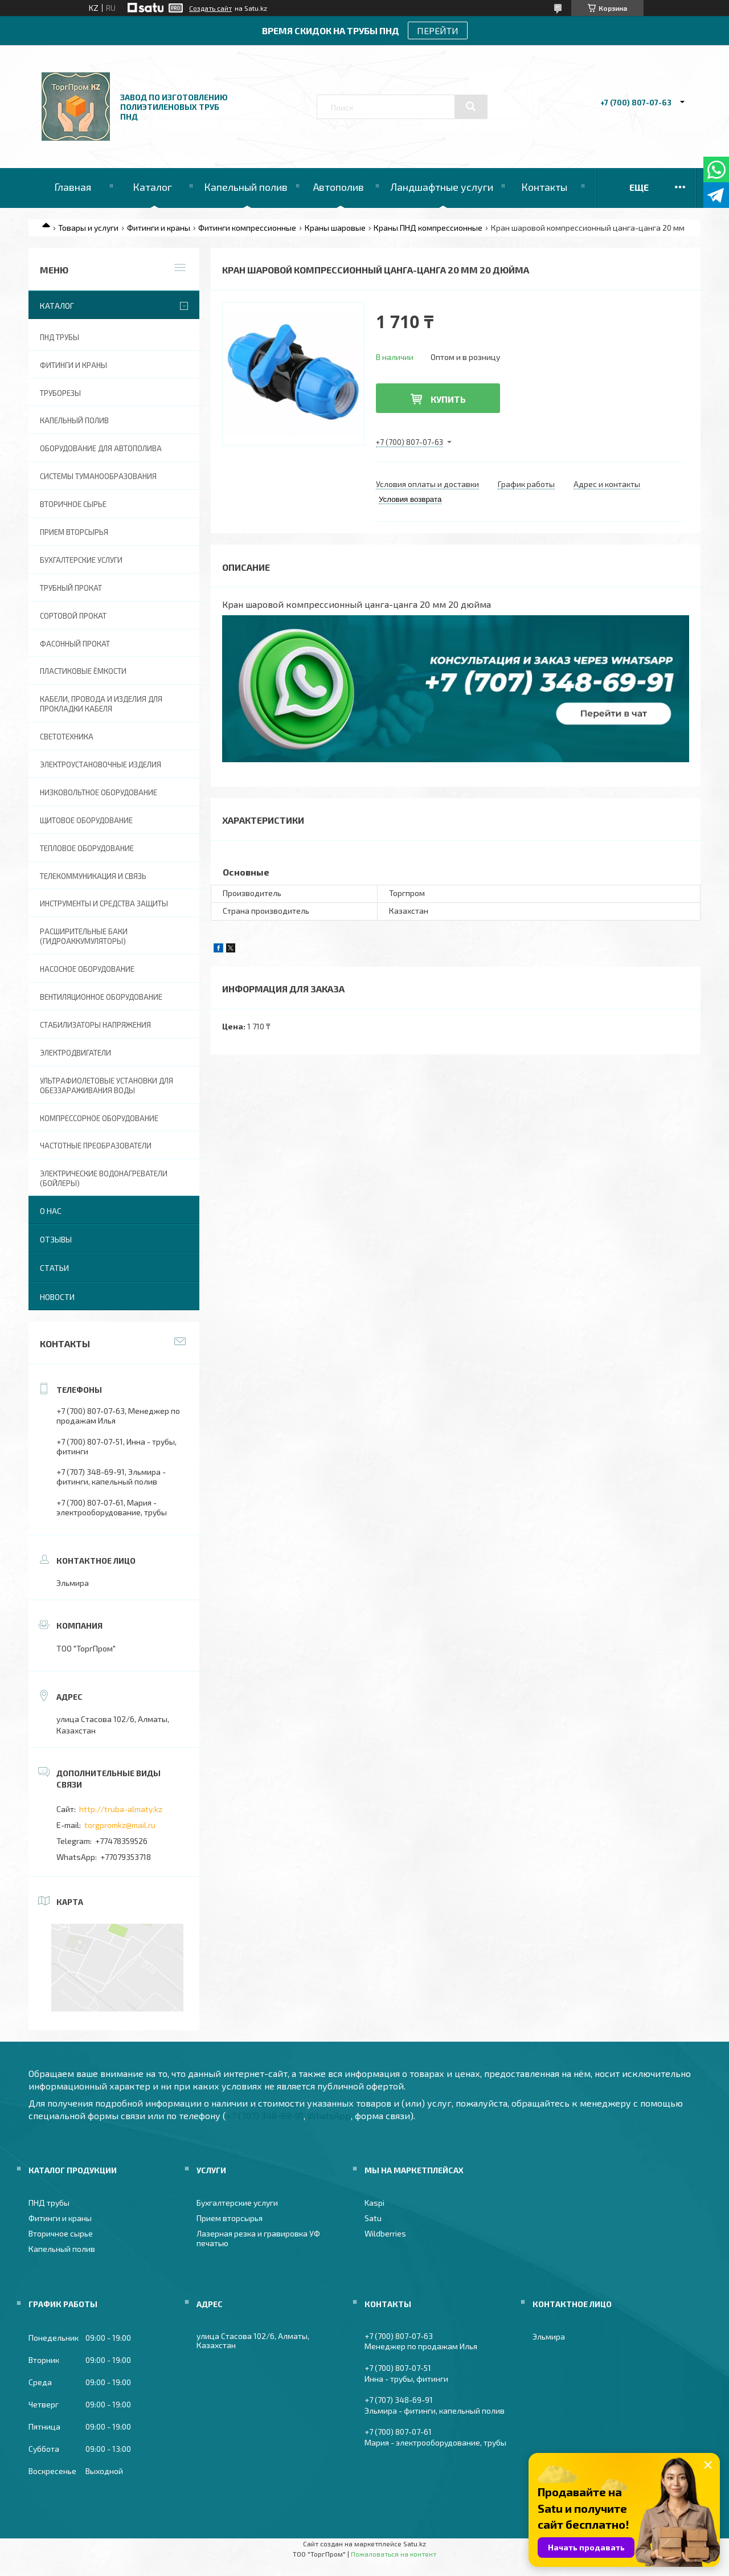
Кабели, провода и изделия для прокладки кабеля (101, 703)
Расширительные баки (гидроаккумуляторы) (84, 936)
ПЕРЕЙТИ (437, 30)
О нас (51, 1211)
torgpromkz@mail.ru (119, 1825)
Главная (72, 187)
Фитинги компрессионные (247, 227)
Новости (57, 1297)
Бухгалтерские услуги (81, 560)
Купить (448, 399)
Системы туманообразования (98, 476)
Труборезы (60, 393)
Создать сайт (210, 8)
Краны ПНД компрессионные (428, 227)
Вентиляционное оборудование (101, 996)
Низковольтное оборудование (98, 792)
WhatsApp (329, 2115)
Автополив (338, 187)
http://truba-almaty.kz (120, 1809)
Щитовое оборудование (86, 820)
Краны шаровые (335, 227)
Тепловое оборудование (87, 848)
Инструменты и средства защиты (104, 903)
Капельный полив (246, 187)
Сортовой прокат (73, 615)
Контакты (544, 187)
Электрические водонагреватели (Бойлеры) (103, 1178)
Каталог (152, 187)
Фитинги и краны (158, 227)
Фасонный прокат (75, 643)
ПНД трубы (59, 337)
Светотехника (66, 736)
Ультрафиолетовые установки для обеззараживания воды (106, 1085)
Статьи (54, 1268)
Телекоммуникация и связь (93, 876)
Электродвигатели (75, 1052)
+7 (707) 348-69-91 (265, 2115)
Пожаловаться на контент (393, 2554)
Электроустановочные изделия (100, 764)
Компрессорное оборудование (99, 1118)
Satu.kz (414, 2544)
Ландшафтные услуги (441, 187)
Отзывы (56, 1239)
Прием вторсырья (74, 532)
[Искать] (471, 106)
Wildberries (385, 2233)
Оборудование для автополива (101, 448)
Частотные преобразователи (95, 1145)
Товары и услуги (88, 227)
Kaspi (374, 2202)
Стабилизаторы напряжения (95, 1024)
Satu (373, 2218)
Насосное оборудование (87, 969)
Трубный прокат (71, 587)
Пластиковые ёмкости (83, 671)
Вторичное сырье (73, 504)
